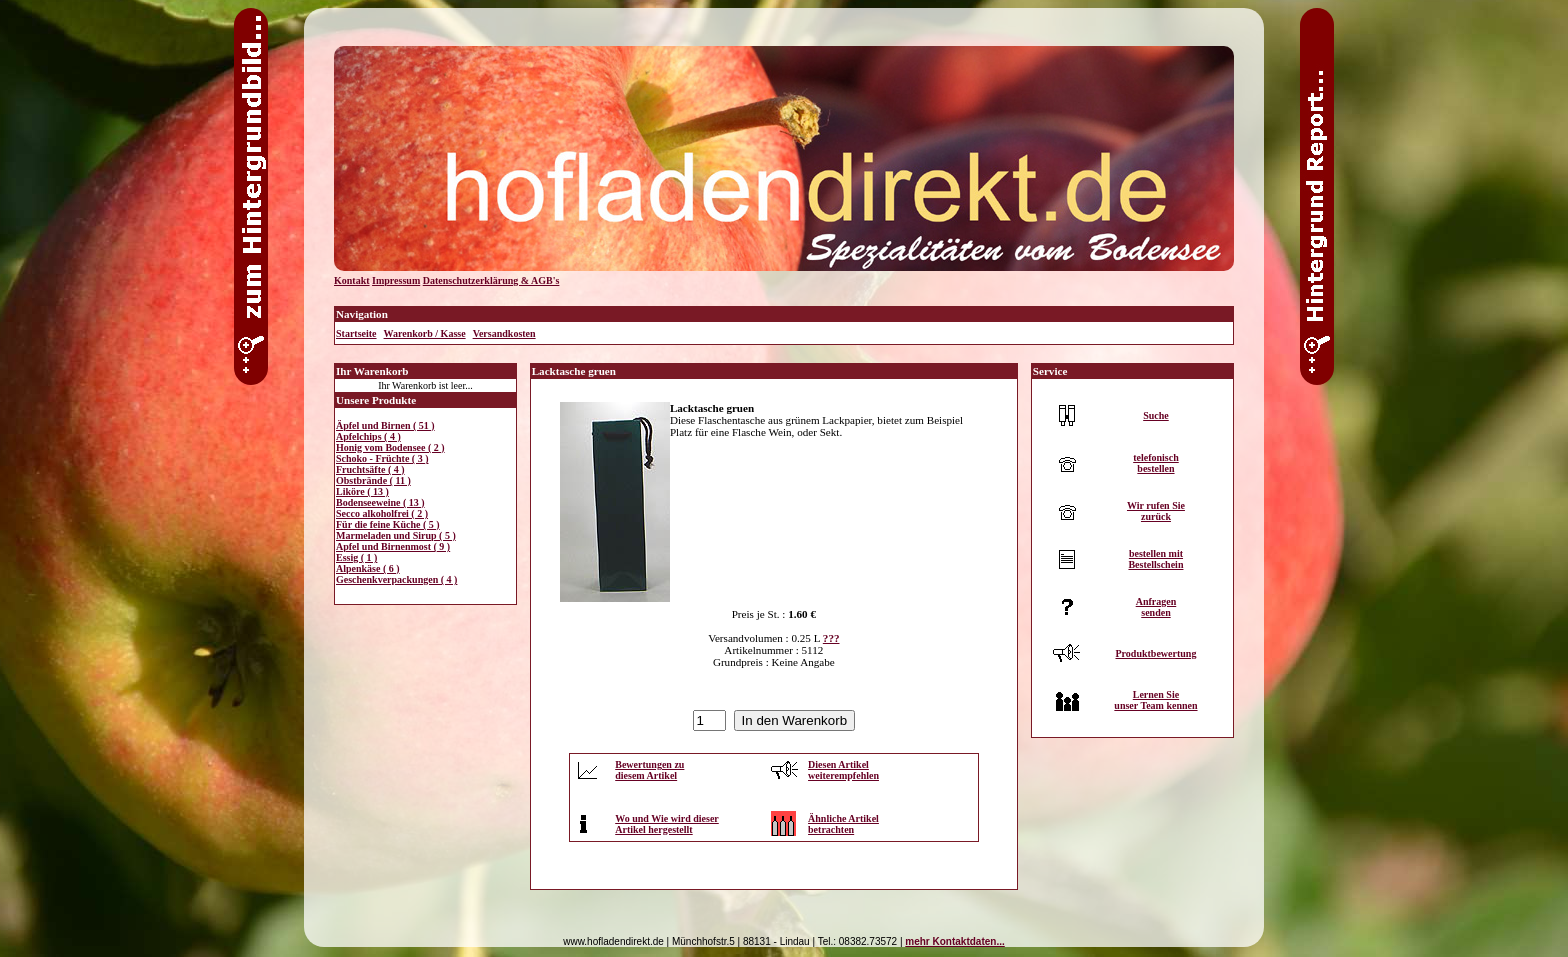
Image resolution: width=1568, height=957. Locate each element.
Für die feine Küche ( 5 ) (388, 524)
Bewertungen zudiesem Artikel (649, 770)
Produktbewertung (1155, 653)
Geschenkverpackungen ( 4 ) (396, 579)
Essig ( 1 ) (356, 557)
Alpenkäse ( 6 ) (368, 568)
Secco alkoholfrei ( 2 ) (382, 513)
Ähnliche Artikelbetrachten (843, 824)
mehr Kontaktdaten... (954, 941)
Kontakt (352, 280)
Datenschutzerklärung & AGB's (491, 280)
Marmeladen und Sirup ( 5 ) (396, 535)
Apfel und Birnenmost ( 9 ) (393, 546)
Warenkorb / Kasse (425, 333)
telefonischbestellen (1156, 463)
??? (831, 638)
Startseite (356, 333)
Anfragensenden (1156, 607)
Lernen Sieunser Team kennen (1155, 700)
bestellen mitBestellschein (1155, 559)
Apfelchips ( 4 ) (368, 436)
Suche (1156, 415)
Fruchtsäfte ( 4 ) (370, 469)
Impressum (396, 280)
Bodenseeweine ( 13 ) (380, 502)
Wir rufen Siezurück (1156, 511)
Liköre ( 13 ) (362, 491)
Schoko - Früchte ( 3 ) (382, 458)
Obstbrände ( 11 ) (373, 480)
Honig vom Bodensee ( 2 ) (390, 447)
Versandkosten (504, 333)
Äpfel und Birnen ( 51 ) (385, 425)
